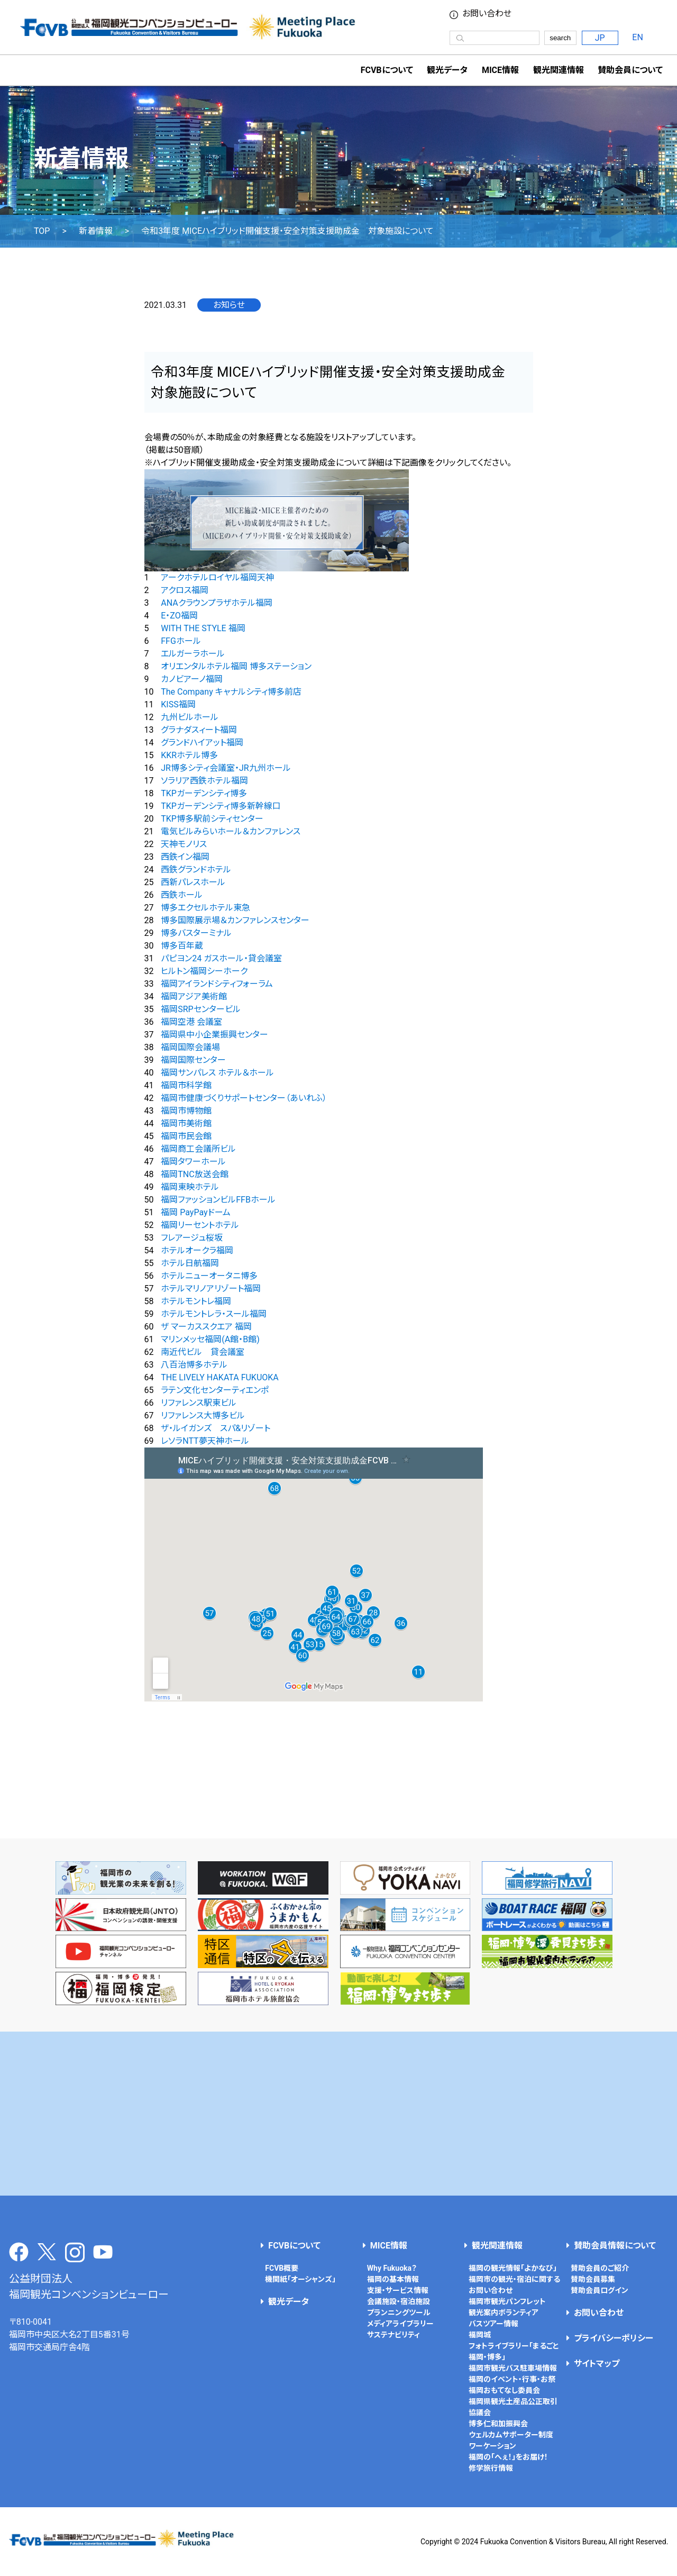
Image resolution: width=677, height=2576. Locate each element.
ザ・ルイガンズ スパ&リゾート (215, 1428)
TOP (42, 231)
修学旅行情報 (491, 2468)
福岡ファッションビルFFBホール (218, 1200)
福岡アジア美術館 (194, 996)
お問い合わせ (486, 14)
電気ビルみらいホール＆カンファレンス (230, 831)
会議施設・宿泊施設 (398, 2301)
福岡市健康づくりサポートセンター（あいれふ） (244, 1098)
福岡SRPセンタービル (200, 1009)
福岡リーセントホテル (200, 1225)
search (560, 38)
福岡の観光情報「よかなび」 (513, 2268)
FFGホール (181, 641)
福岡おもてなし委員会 (504, 2390)
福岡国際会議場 (190, 1047)
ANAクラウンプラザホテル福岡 (216, 603)
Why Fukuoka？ (392, 2268)
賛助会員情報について (615, 2246)
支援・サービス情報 (397, 2290)
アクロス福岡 (184, 590)
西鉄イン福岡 (185, 857)
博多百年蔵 (182, 946)
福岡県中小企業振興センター (214, 1035)
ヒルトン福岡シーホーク (204, 971)
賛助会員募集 (593, 2279)
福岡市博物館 (186, 1111)
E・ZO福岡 (179, 616)
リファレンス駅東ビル (198, 1403)
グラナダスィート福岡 (199, 730)
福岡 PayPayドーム (195, 1212)
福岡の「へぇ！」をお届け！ (508, 2457)
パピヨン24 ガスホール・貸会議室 (221, 958)
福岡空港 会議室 (191, 1022)
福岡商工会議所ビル (198, 1149)
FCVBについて (294, 2246)
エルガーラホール (193, 654)
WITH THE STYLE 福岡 (203, 628)
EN (637, 37)
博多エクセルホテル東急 (205, 908)
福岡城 (480, 2335)
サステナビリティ (393, 2335)
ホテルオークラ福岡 (197, 1250)
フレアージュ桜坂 (192, 1238)
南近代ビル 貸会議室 (202, 1352)
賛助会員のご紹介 (600, 2268)
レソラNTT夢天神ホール (205, 1441)
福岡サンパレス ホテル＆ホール (217, 1073)
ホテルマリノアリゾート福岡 (211, 1289)
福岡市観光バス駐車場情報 (513, 2368)
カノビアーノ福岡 (192, 679)
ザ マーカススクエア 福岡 (206, 1327)
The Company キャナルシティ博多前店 (231, 692)
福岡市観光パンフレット (507, 2301)
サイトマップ (596, 2364)
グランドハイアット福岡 (202, 743)
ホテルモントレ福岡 (196, 1301)
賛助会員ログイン (599, 2290)
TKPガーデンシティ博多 (204, 793)
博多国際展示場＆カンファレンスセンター (235, 920)
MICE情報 (500, 70)
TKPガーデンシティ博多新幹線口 (221, 806)
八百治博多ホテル (194, 1365)
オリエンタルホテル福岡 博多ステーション (236, 666)
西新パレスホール (193, 882)
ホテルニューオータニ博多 (209, 1276)
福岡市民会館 (186, 1136)
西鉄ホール (182, 895)
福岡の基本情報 (393, 2279)
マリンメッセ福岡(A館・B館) (210, 1339)
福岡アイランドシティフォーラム (217, 984)
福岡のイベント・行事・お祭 (512, 2379)
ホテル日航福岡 (190, 1263)
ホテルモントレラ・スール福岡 (214, 1314)
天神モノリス (184, 844)
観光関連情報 (497, 2246)
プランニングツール (399, 2312)
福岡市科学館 (186, 1085)
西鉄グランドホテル (196, 869)
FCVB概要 (281, 2268)
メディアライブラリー (400, 2323)
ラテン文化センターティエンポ (215, 1390)
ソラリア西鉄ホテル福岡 (204, 781)
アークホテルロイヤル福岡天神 (217, 577)
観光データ (447, 70)
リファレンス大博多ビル (203, 1415)
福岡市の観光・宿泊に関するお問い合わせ (514, 2285)
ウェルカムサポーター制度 (511, 2435)
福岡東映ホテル (190, 1187)
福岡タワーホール (193, 1162)
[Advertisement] (338, 2114)
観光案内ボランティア (503, 2312)
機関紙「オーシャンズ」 (300, 2279)
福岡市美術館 (186, 1123)
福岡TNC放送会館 (194, 1174)
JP (600, 38)
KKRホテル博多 (189, 755)
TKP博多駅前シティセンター (212, 819)
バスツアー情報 (493, 2323)
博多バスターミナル (196, 933)
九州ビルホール (189, 717)
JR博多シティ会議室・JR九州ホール (225, 768)
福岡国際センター (193, 1060)
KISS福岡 (178, 704)
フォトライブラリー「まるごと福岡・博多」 (514, 2351)
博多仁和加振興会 (498, 2423)
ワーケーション (492, 2446)
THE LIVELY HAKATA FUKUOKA (220, 1377)
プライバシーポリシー (613, 2338)
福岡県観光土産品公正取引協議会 (513, 2407)
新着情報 (96, 231)
